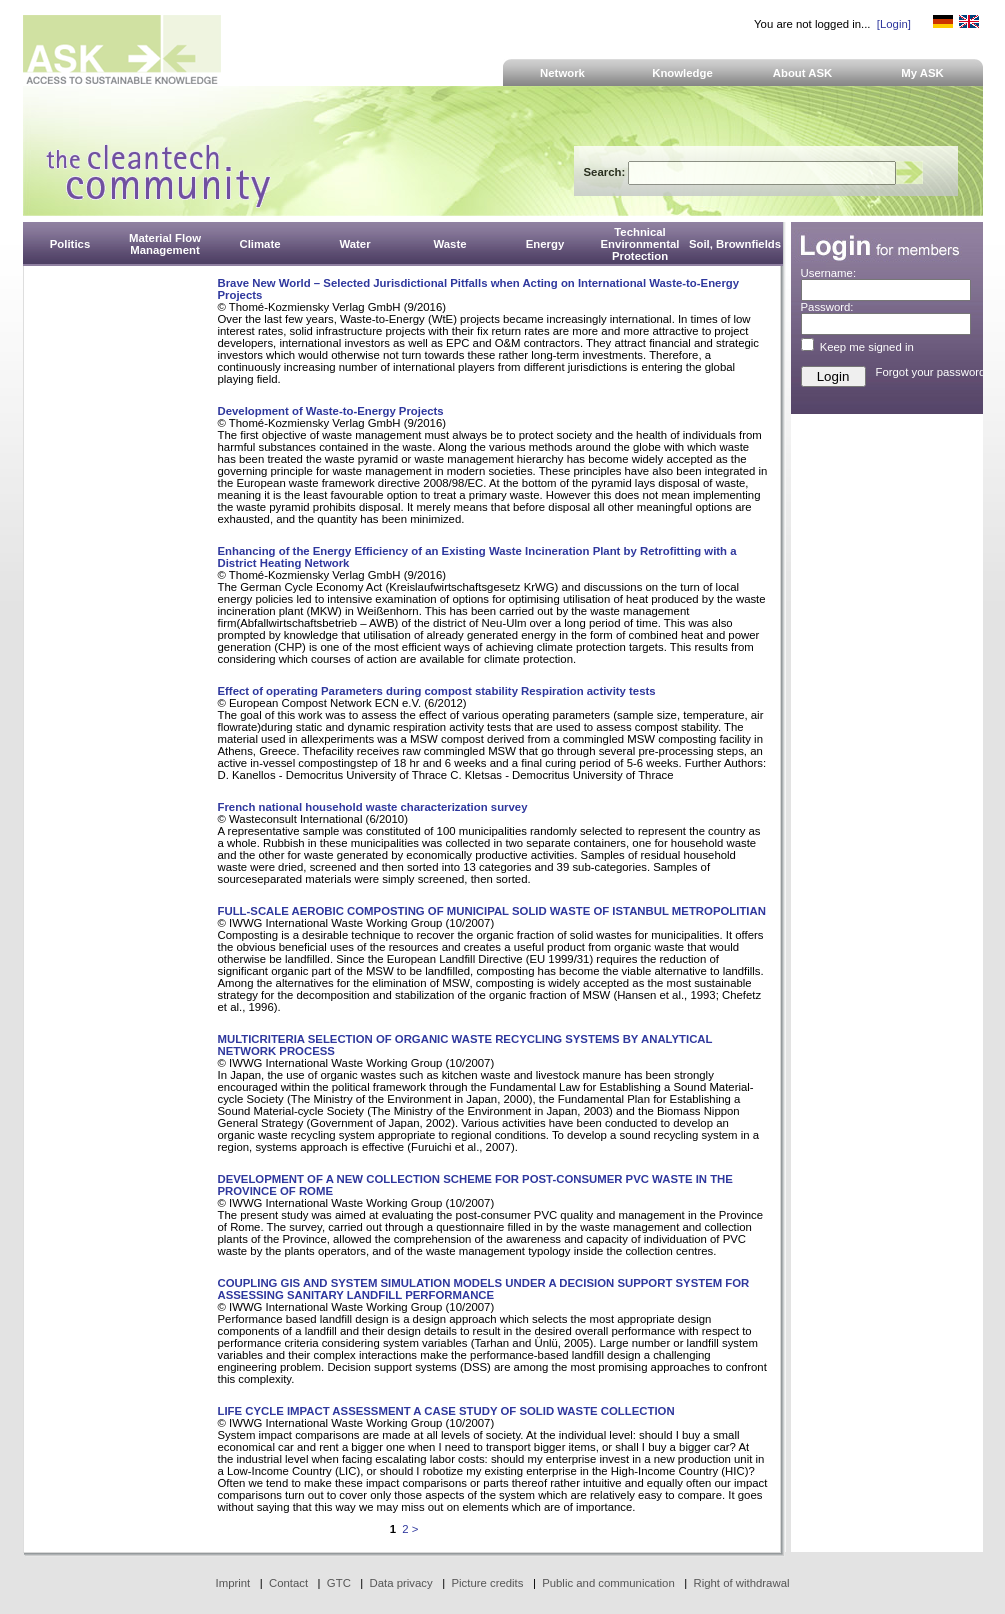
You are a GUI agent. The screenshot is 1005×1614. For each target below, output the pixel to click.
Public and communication (608, 1583)
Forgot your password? (934, 372)
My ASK (922, 73)
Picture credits (487, 1583)
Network (562, 73)
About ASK (803, 73)
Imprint (233, 1583)
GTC (339, 1583)
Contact (288, 1583)
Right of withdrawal (742, 1583)
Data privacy (401, 1583)
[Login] (894, 24)
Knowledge (682, 73)
